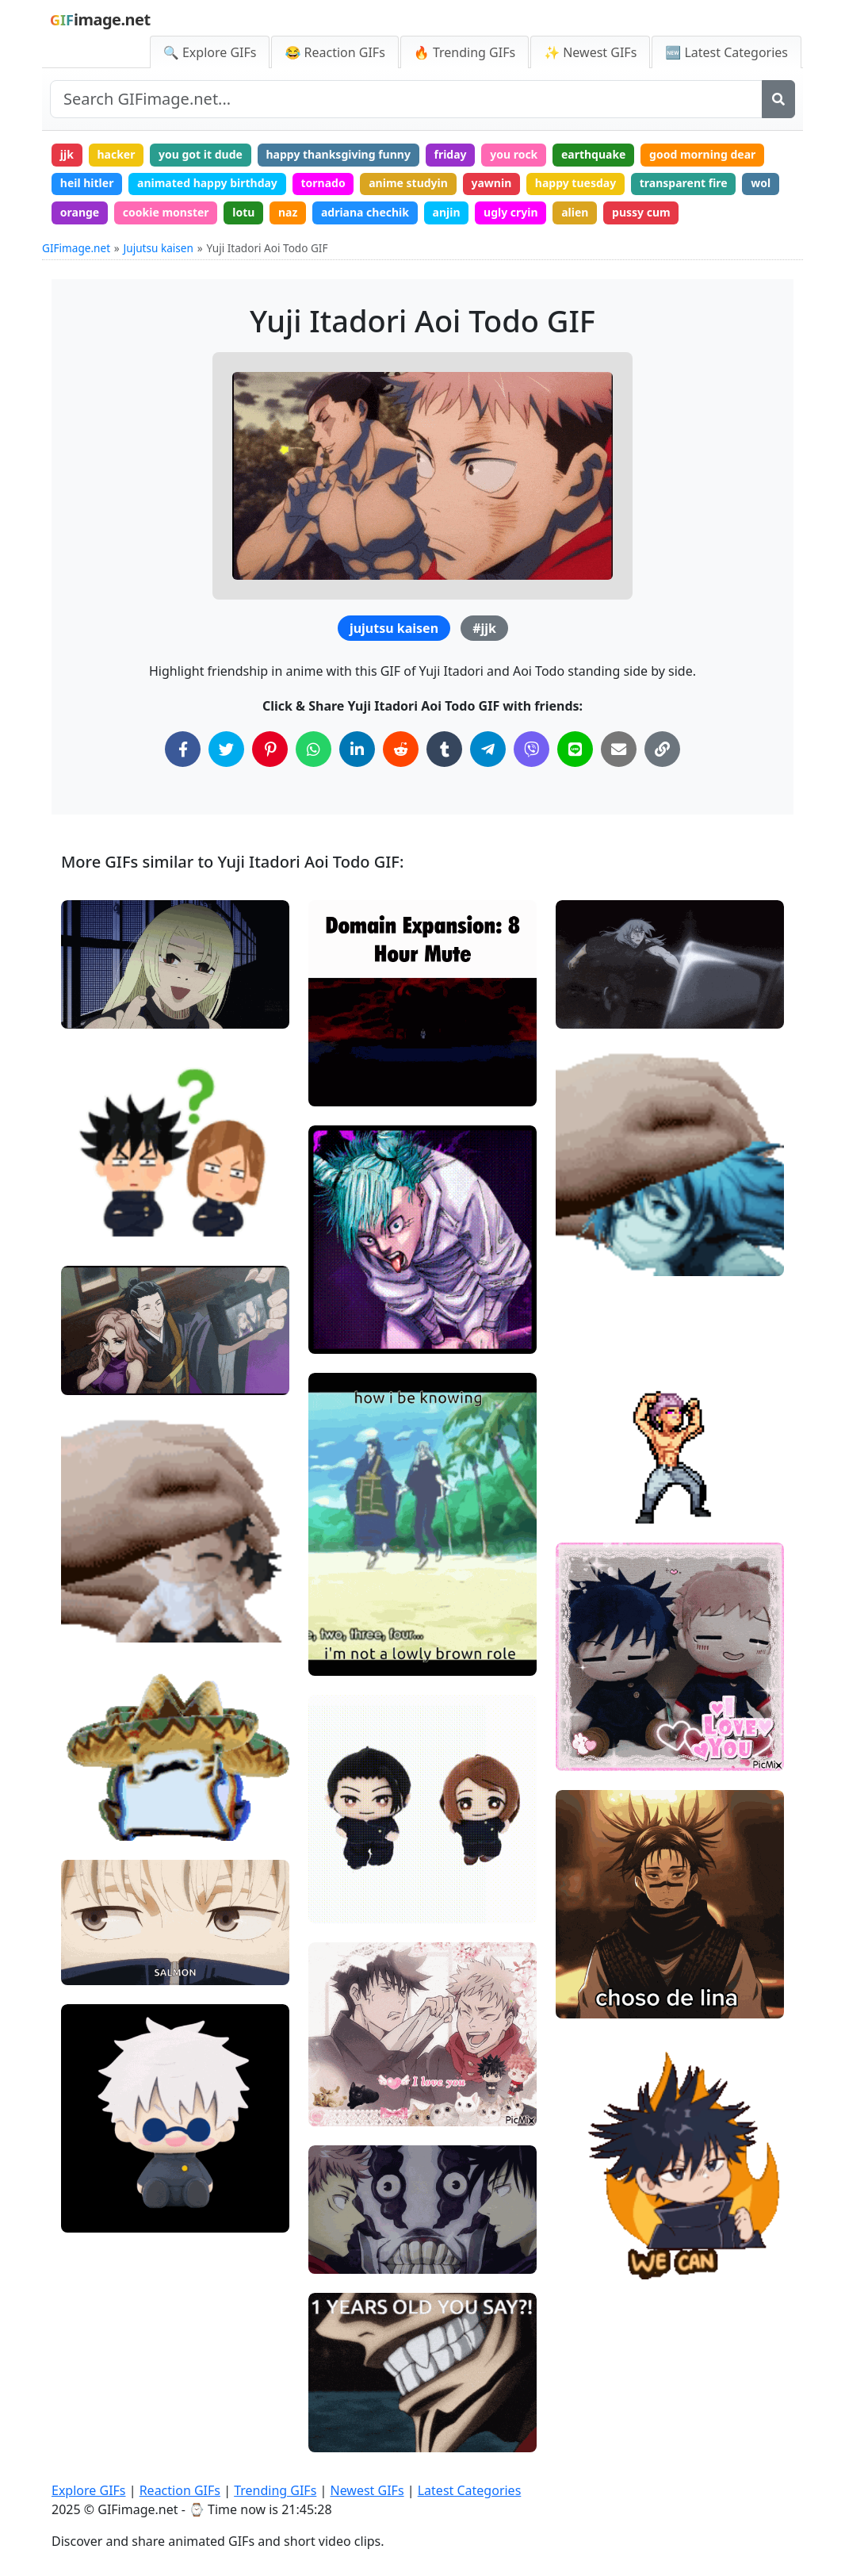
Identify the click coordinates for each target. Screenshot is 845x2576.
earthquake (593, 154)
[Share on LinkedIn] (357, 749)
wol (760, 182)
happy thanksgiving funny (338, 154)
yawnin (491, 182)
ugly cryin (511, 212)
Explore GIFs (89, 2490)
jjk (67, 154)
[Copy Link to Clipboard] (662, 749)
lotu (243, 212)
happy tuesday (575, 182)
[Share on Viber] (531, 749)
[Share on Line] (575, 749)
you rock (513, 154)
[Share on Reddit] (401, 749)
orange (79, 212)
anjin (447, 212)
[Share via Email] (619, 749)
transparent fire (684, 182)
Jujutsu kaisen (158, 247)
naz (287, 212)
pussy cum (641, 212)
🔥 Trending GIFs (464, 52)
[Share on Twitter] (226, 749)
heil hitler (87, 182)
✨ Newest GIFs (590, 52)
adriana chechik (365, 212)
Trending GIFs (275, 2490)
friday (450, 154)
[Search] (778, 99)
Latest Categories (470, 2490)
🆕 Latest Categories (726, 52)
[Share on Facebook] (183, 749)
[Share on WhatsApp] (313, 749)
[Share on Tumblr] (444, 749)
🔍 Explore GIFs (210, 52)
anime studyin (408, 182)
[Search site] (406, 99)
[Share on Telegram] (488, 749)
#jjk (484, 628)
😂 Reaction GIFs (334, 52)
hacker (116, 154)
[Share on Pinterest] (270, 749)
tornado (322, 182)
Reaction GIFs (180, 2490)
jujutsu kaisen (394, 628)
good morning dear (702, 154)
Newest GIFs (366, 2490)
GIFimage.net (76, 247)
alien (574, 212)
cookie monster (166, 212)
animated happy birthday (207, 182)
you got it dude (201, 154)
